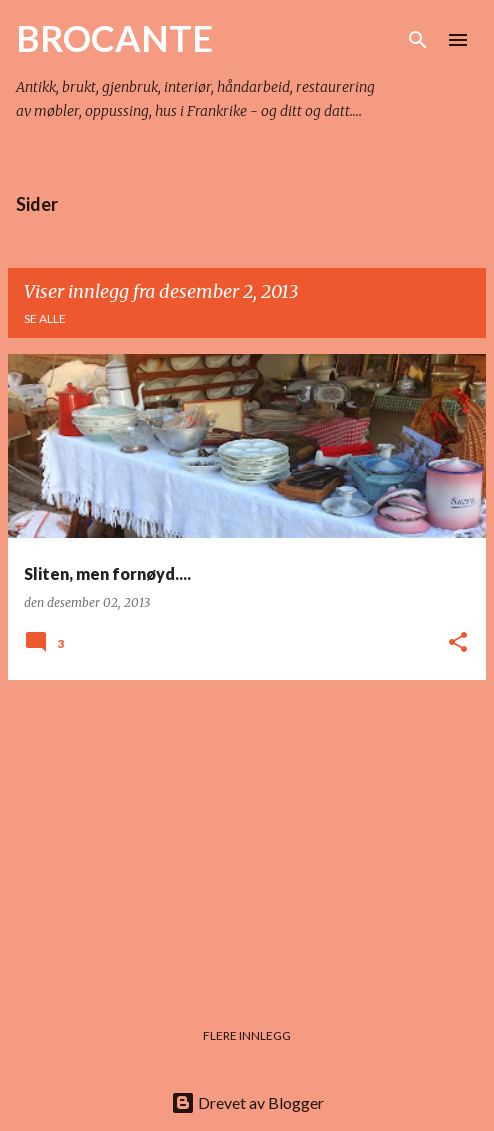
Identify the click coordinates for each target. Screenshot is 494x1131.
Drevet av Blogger (247, 1102)
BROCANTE (114, 38)
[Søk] (418, 40)
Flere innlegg (247, 1035)
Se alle (45, 318)
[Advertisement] (247, 836)
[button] (458, 643)
